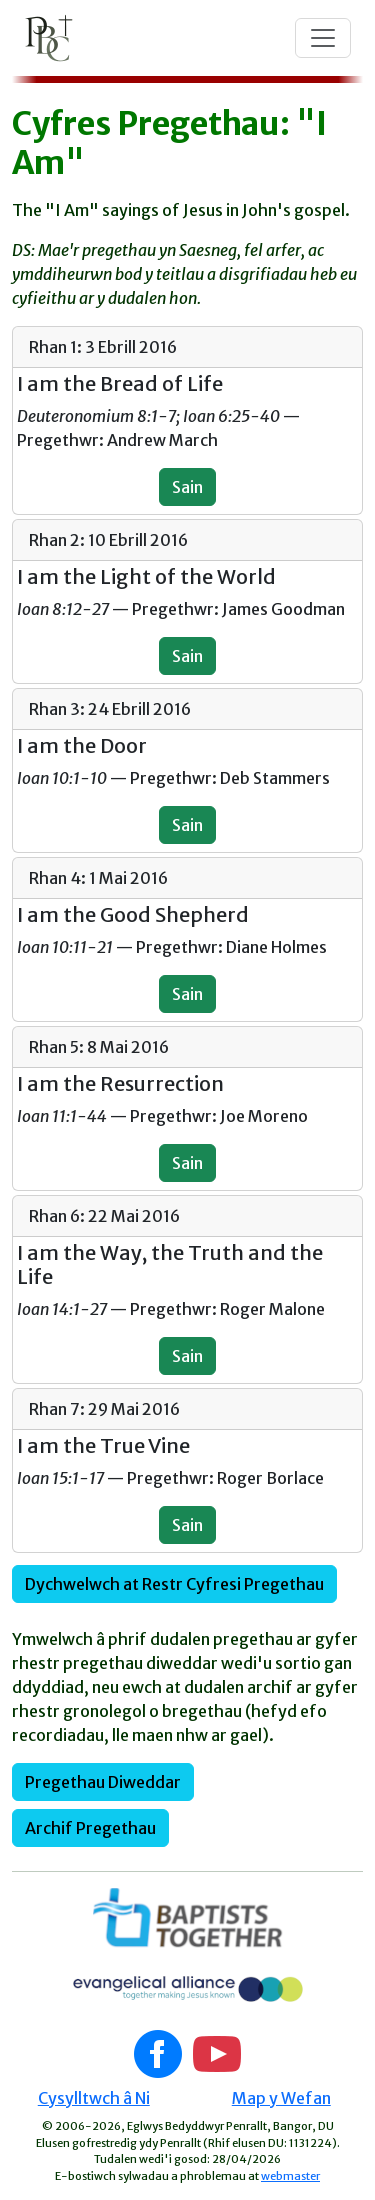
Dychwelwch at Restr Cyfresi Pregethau (174, 1584)
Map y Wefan (281, 2098)
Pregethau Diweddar (103, 1782)
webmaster (290, 2176)
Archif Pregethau (90, 1828)
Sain (187, 487)
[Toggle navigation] (323, 38)
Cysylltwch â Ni (94, 2098)
